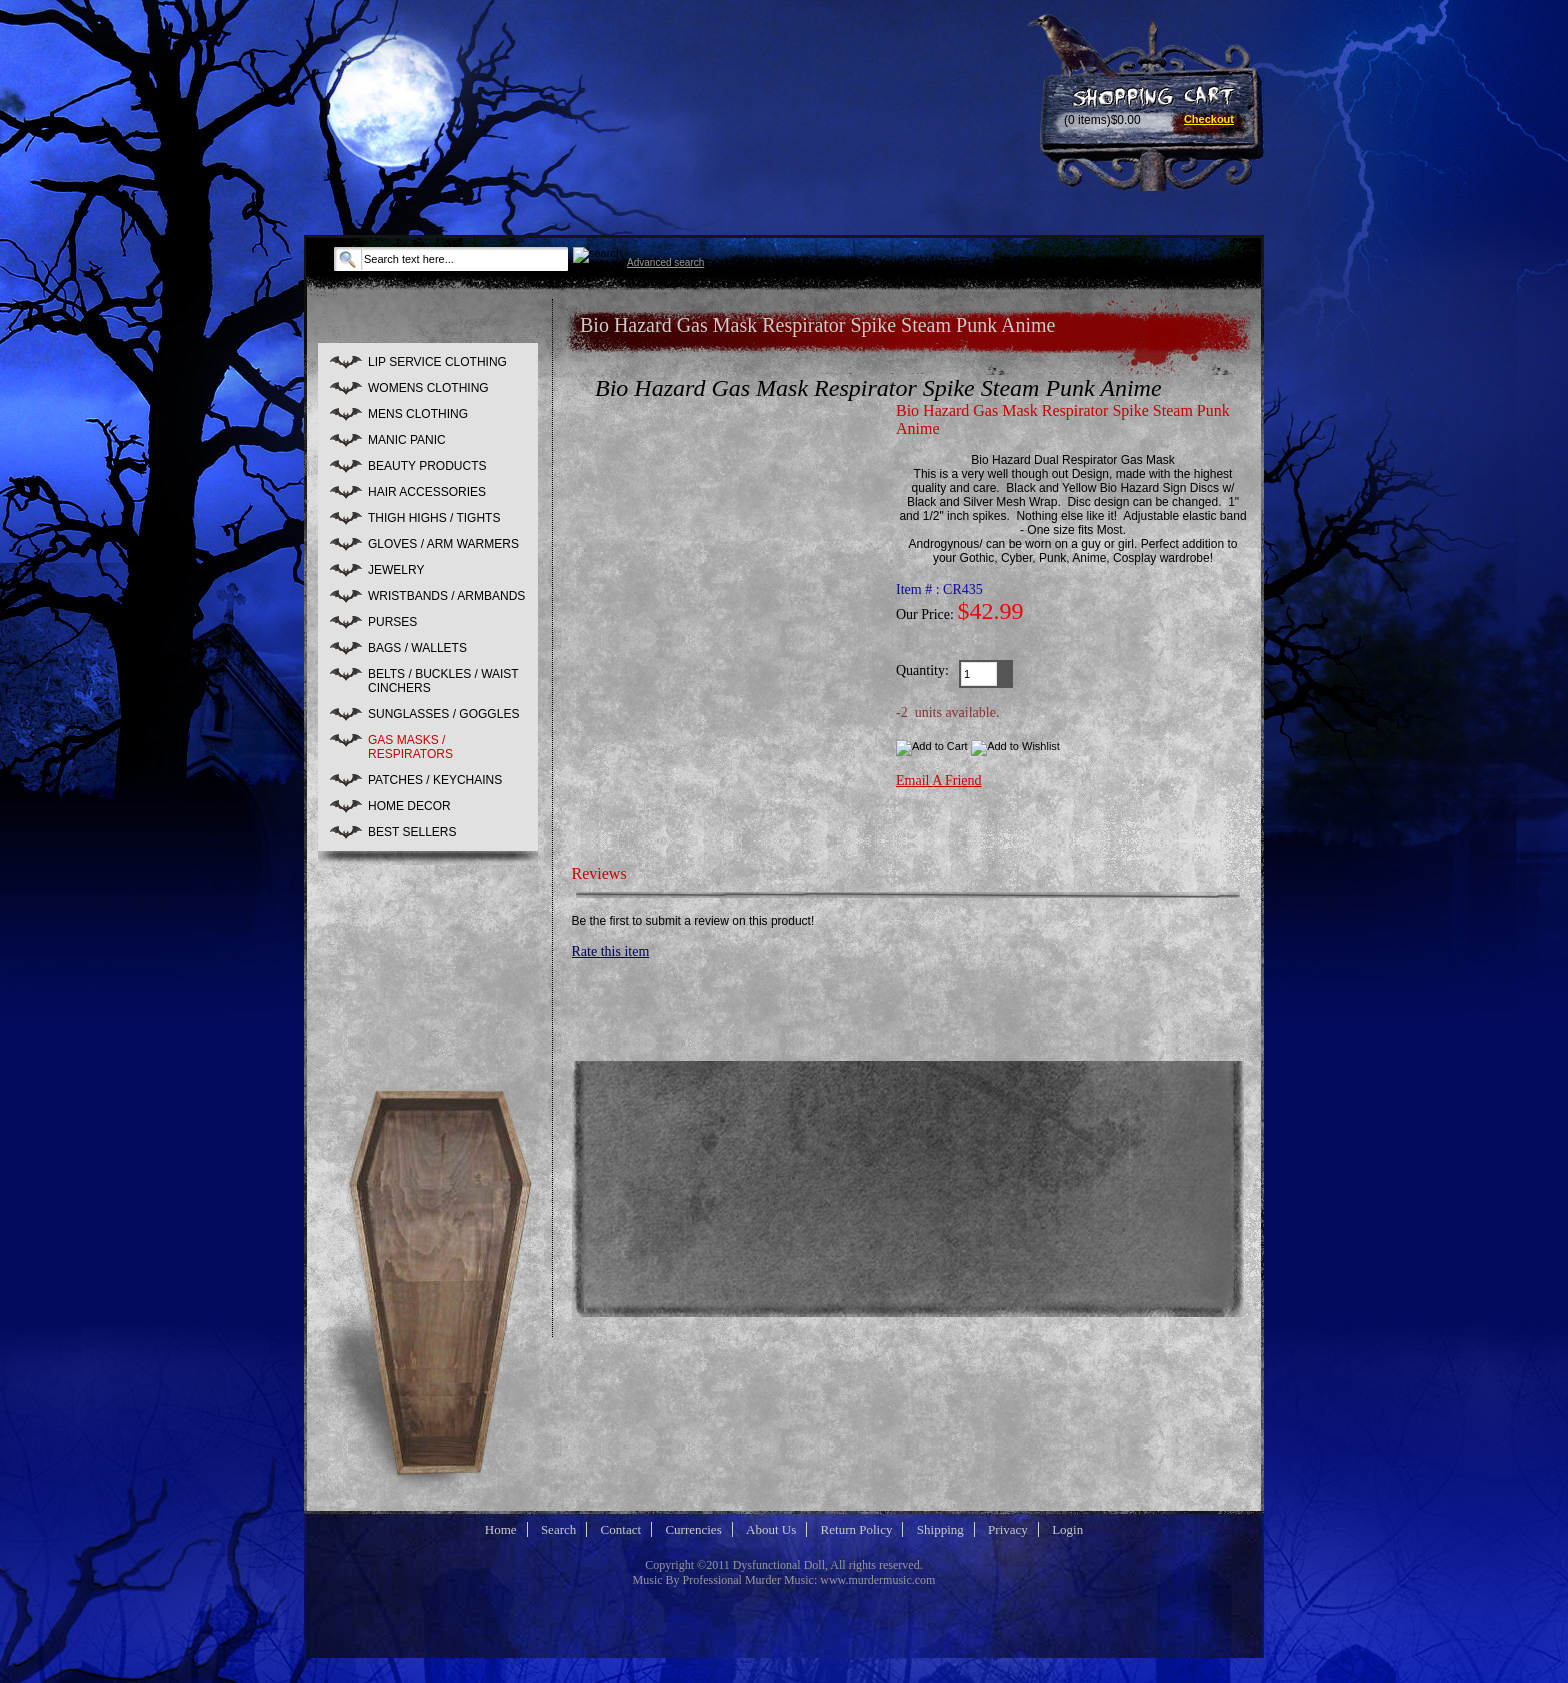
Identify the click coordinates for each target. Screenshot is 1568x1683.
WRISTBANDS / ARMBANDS (446, 596)
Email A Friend (939, 780)
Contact (621, 1529)
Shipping (940, 1529)
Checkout (1209, 119)
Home (501, 1529)
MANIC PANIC (407, 440)
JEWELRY (396, 570)
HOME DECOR (409, 806)
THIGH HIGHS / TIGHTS (434, 518)
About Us (771, 1529)
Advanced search (665, 262)
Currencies (693, 1529)
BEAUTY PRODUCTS (427, 466)
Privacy (1008, 1529)
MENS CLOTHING (418, 414)
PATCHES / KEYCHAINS (435, 780)
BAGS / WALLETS (417, 648)
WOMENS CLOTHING (428, 388)
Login (1067, 1529)
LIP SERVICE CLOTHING (437, 362)
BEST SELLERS (412, 832)
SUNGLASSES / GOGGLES (443, 714)
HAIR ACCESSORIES (427, 492)
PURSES (392, 622)
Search (558, 1529)
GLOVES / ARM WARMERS (443, 544)
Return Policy (857, 1529)
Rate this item (611, 951)
